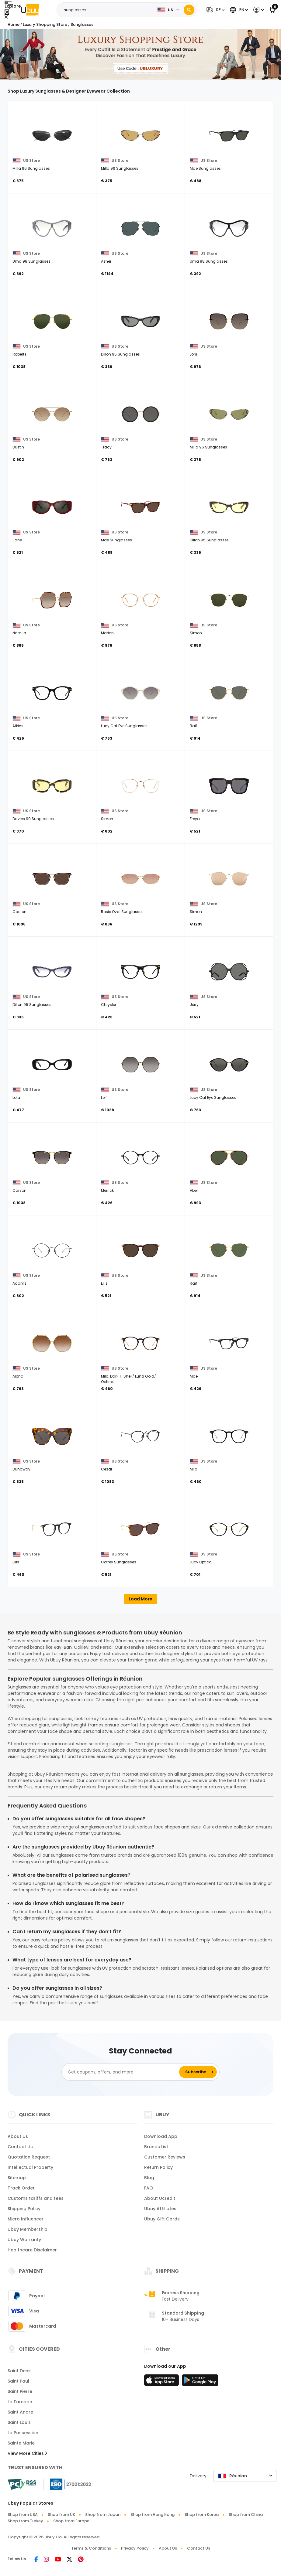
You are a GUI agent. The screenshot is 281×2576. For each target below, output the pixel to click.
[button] (215, 10)
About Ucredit (159, 2198)
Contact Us (20, 2147)
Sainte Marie (21, 2443)
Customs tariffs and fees (36, 2198)
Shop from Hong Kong (152, 2514)
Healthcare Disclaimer (32, 2250)
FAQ (148, 2188)
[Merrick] (140, 1157)
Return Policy (158, 2167)
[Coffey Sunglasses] (140, 1529)
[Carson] (51, 878)
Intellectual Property (30, 2167)
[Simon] (229, 600)
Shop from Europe (71, 2521)
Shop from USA (23, 2514)
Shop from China (246, 2514)
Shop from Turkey (25, 2521)
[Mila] (229, 1436)
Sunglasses (82, 24)
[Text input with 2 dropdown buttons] (105, 10)
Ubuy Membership (27, 2229)
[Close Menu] (7, 12)
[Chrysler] (140, 971)
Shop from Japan (102, 2514)
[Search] (189, 10)
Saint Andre (20, 2412)
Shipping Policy (24, 2209)
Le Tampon (20, 2402)
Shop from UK (61, 2514)
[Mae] (229, 1343)
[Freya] (229, 786)
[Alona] (51, 1343)
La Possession (23, 2433)
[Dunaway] (51, 1436)
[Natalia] (51, 600)
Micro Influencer (25, 2219)
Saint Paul (18, 2381)
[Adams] (51, 1250)
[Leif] (140, 1064)
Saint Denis (20, 2371)
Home (13, 24)
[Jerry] (229, 971)
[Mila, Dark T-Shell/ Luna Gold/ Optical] (140, 1343)
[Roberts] (51, 321)
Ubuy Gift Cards (162, 2219)
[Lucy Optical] (229, 1529)
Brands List (156, 2147)
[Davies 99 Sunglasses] (51, 786)
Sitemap (17, 2178)
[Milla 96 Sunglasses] (51, 135)
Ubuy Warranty (24, 2240)
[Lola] (51, 1064)
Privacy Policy (135, 2548)
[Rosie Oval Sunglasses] (140, 878)
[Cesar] (140, 1436)
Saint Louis (19, 2422)
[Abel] (229, 1157)
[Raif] (229, 693)
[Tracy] (140, 414)
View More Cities (27, 2453)
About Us (18, 2136)
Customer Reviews (164, 2157)
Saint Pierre (20, 2391)
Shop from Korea (202, 2514)
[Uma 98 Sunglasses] (51, 228)
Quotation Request (29, 2157)
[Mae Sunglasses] (229, 135)
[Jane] (51, 507)
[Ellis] (140, 1250)
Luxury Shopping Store (45, 24)
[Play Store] (200, 2382)
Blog (149, 2178)
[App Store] (162, 2382)
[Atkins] (51, 693)
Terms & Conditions (91, 2548)
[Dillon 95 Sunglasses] (140, 321)
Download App (160, 2136)
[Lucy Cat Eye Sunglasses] (140, 693)
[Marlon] (140, 600)
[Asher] (140, 228)
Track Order (21, 2188)
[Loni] (229, 321)
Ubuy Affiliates (160, 2209)
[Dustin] (51, 414)
